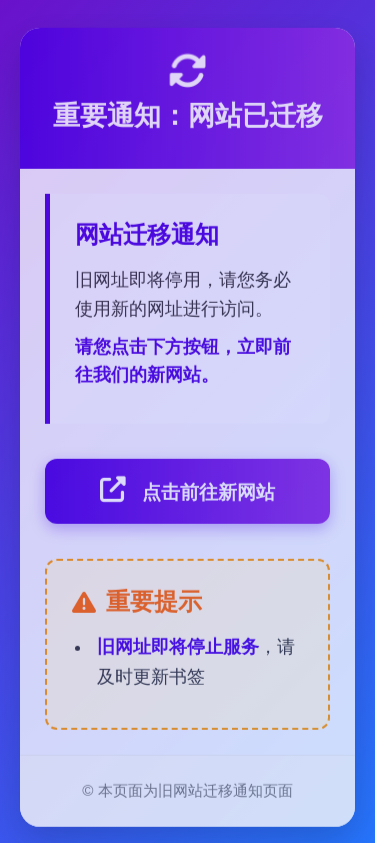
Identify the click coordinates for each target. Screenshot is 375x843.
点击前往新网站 (187, 491)
